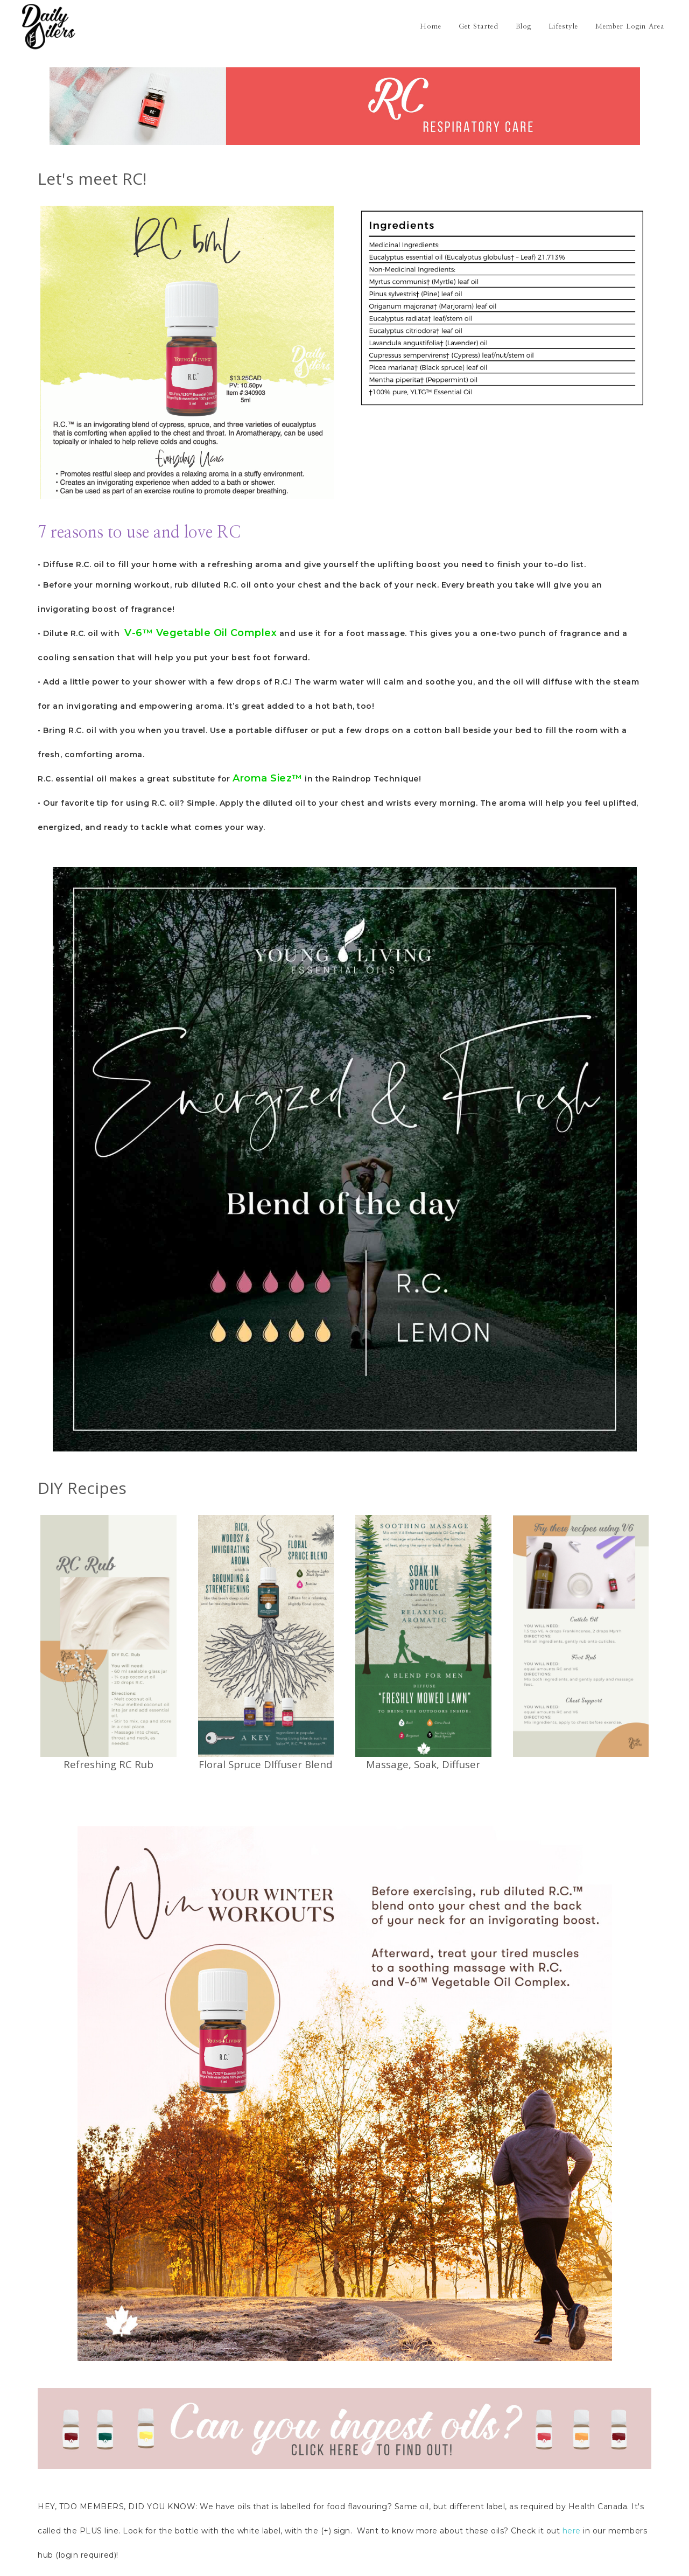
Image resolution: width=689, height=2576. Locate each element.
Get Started (478, 26)
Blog (523, 26)
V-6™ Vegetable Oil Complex (200, 633)
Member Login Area (630, 26)
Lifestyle (563, 26)
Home (430, 26)
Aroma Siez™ (268, 778)
